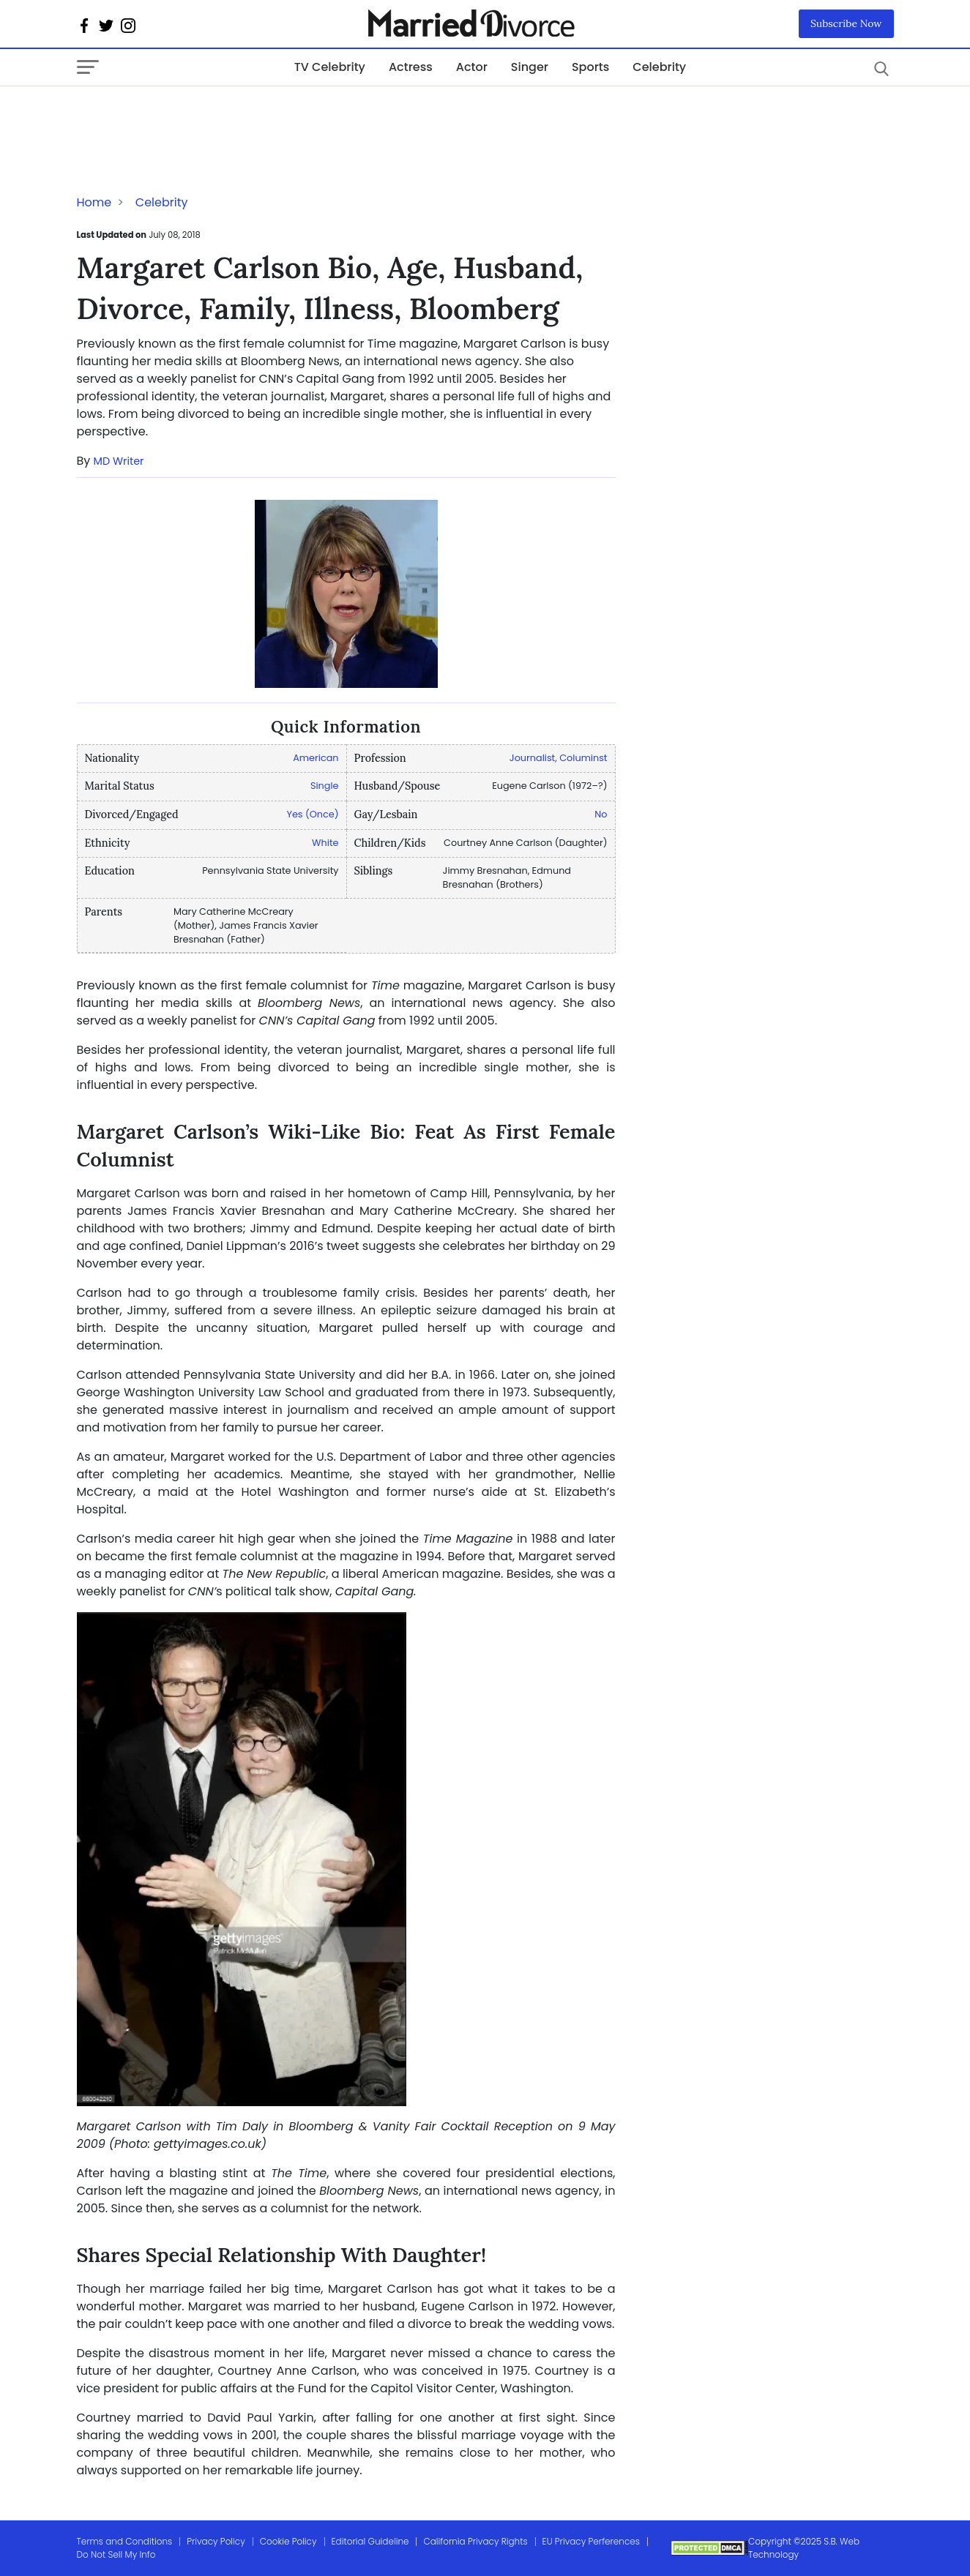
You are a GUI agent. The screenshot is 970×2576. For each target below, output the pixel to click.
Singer (529, 67)
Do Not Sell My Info (116, 2554)
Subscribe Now (846, 23)
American (315, 758)
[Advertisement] (194, 115)
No (600, 814)
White (325, 842)
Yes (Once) (312, 814)
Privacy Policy (216, 2541)
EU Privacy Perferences (591, 2541)
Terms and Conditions (125, 2541)
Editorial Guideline (370, 2541)
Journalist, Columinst (559, 758)
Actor (472, 67)
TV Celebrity (329, 67)
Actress (411, 67)
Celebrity (659, 67)
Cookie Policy (288, 2541)
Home (94, 202)
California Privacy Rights (475, 2541)
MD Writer (119, 461)
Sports (590, 67)
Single (324, 785)
